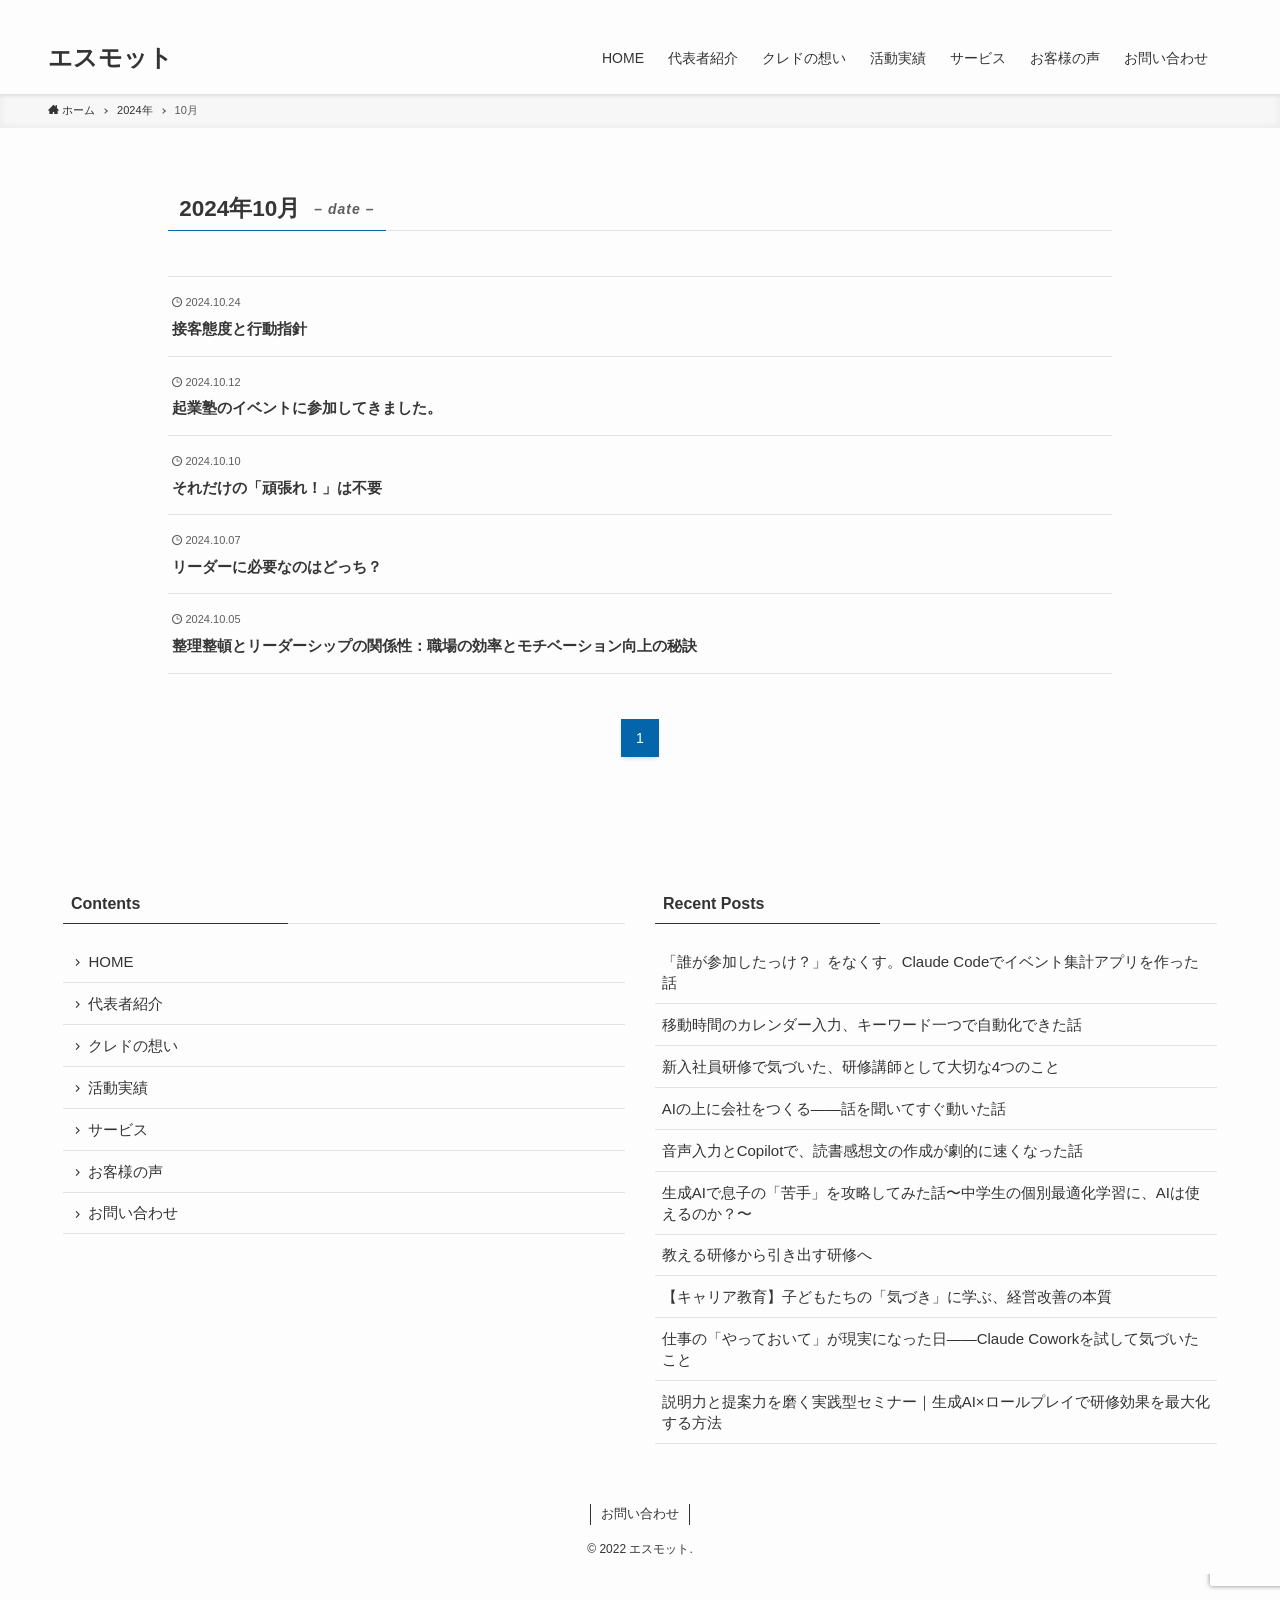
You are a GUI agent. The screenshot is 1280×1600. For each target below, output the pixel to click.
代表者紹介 (126, 1006)
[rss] (1193, 11)
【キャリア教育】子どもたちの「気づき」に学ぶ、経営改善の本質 (888, 1315)
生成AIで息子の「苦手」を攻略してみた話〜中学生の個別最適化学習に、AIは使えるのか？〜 (932, 1216)
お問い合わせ (134, 1229)
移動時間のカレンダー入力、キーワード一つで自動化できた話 (873, 1027)
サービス (119, 1140)
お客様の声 (126, 1184)
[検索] (1219, 11)
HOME (111, 962)
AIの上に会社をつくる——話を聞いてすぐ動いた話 (835, 1116)
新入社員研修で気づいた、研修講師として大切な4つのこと (862, 1072)
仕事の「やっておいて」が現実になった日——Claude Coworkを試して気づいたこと (932, 1371)
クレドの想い (134, 1051)
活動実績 (119, 1095)
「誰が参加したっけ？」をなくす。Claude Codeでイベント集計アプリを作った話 (932, 973)
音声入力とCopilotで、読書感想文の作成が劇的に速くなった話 (874, 1161)
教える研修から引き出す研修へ (768, 1271)
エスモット (110, 58)
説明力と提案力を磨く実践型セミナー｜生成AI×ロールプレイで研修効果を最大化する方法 (929, 1436)
